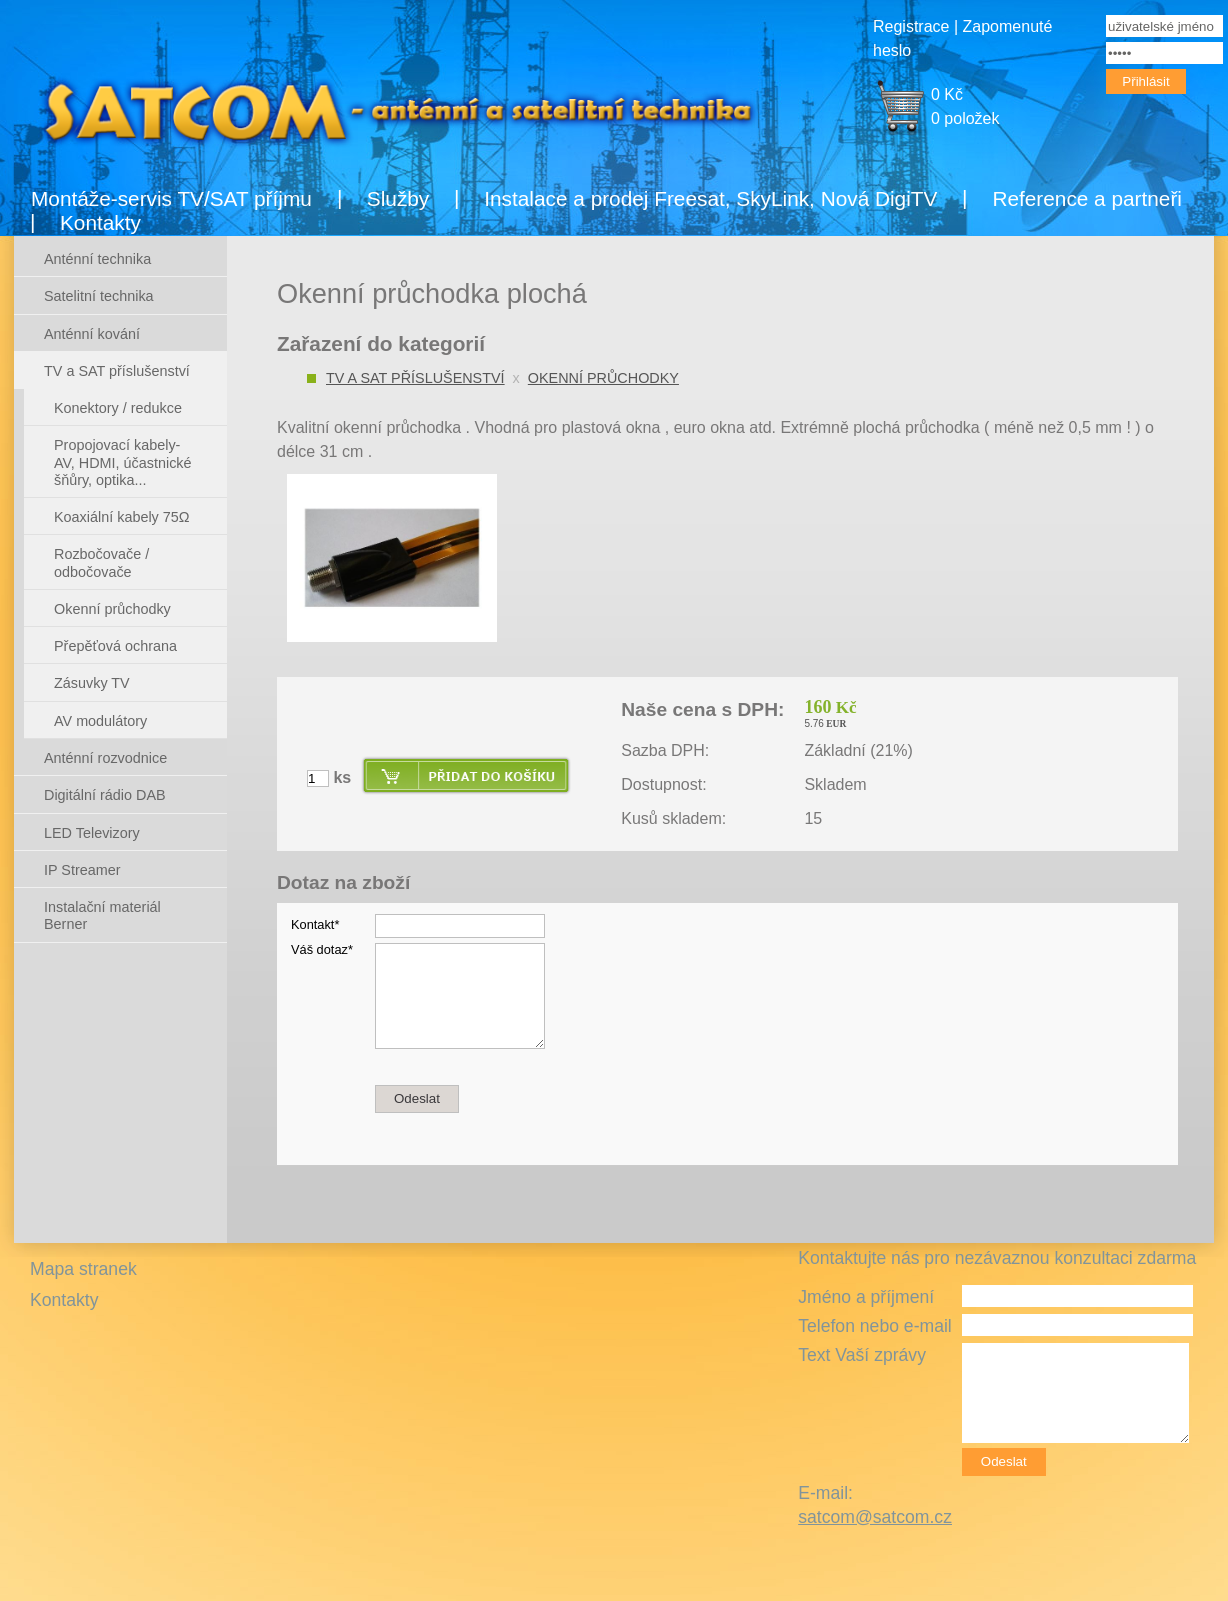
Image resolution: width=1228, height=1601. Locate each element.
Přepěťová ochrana (115, 646)
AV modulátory (100, 721)
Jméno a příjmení (866, 1297)
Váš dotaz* (322, 949)
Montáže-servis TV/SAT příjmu (171, 198)
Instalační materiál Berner (102, 915)
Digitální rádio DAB (105, 795)
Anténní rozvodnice (105, 758)
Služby (398, 198)
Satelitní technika (99, 296)
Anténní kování (92, 334)
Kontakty (100, 222)
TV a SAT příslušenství (415, 378)
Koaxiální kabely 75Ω (122, 517)
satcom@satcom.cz (875, 1517)
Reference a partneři (1087, 198)
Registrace (911, 26)
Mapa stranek (83, 1269)
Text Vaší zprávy (862, 1355)
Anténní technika (97, 259)
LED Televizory (92, 833)
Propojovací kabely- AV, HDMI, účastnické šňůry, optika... (123, 462)
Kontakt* (315, 924)
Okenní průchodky (603, 378)
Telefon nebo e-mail (875, 1326)
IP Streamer (82, 870)
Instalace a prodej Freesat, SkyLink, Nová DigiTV (710, 198)
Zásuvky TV (92, 683)
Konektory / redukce (118, 408)
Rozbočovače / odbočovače (101, 562)
